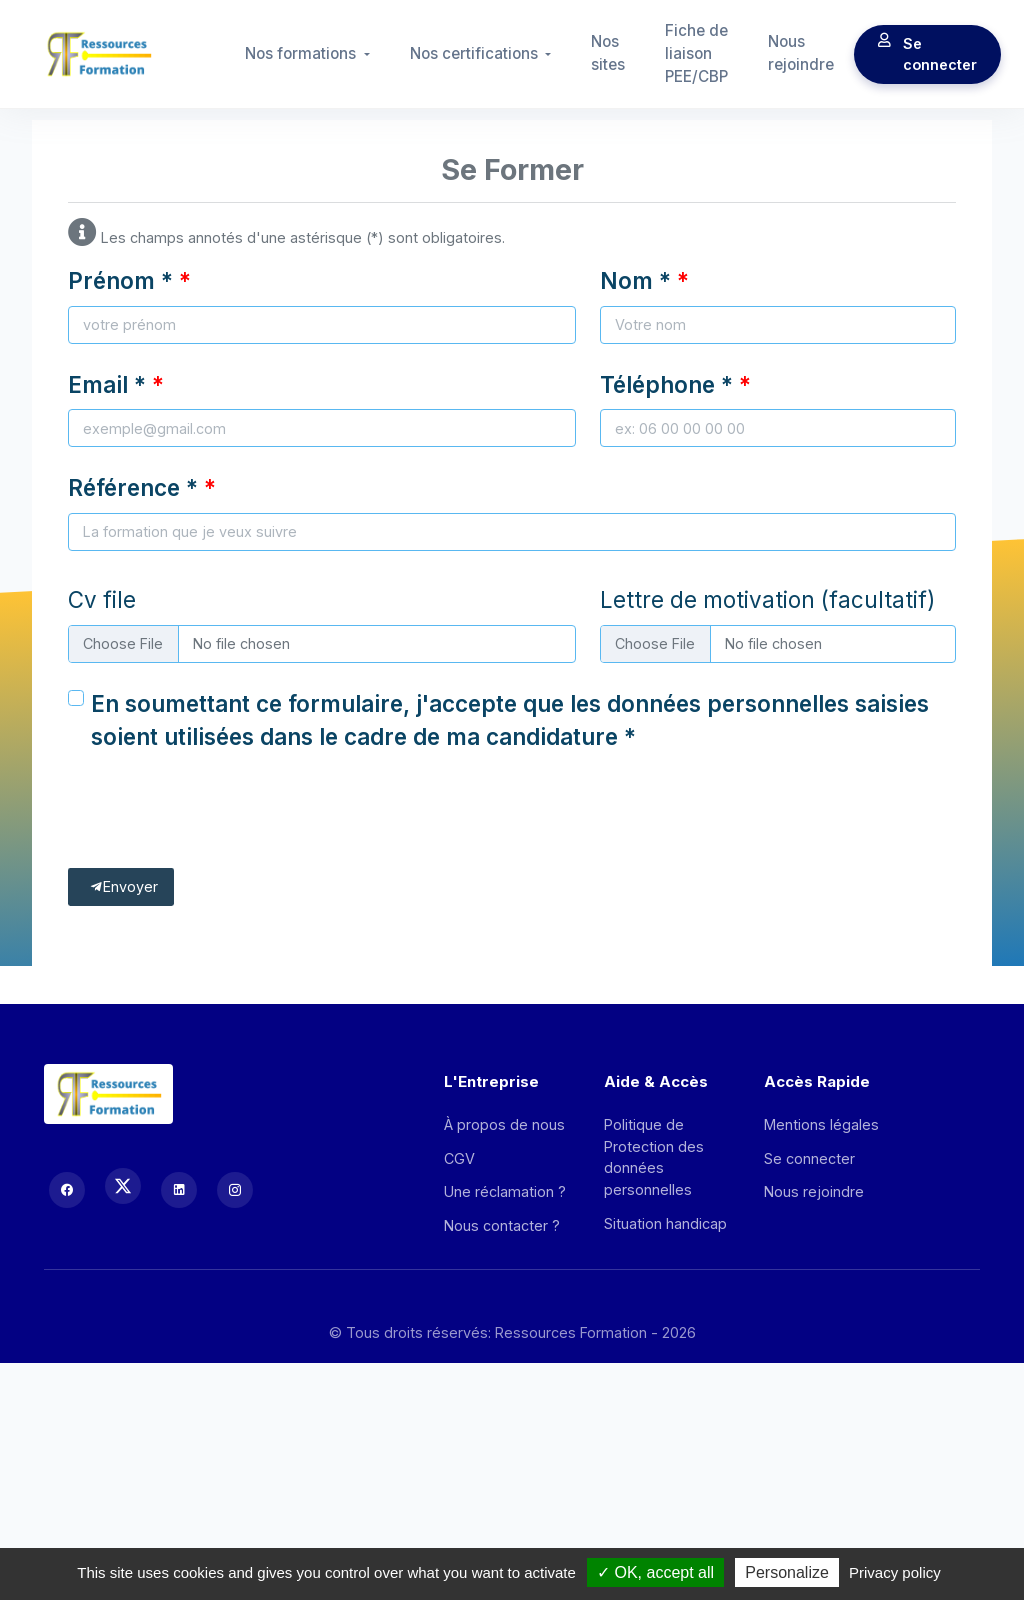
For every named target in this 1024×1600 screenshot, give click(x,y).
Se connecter (927, 54)
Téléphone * (666, 384)
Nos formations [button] (302, 53)
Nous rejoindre (801, 53)
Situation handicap (665, 1223)
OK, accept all (655, 1572)
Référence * (133, 487)
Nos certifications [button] (476, 53)
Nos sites (608, 53)
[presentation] (220, 817)
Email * (107, 384)
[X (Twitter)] (123, 1186)
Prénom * (120, 280)
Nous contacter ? (502, 1225)
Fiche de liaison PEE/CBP (696, 53)
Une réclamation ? (505, 1191)
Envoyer (123, 886)
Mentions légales (821, 1124)
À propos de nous (504, 1124)
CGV (459, 1158)
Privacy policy (895, 1572)
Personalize (787, 1572)
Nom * (635, 280)
